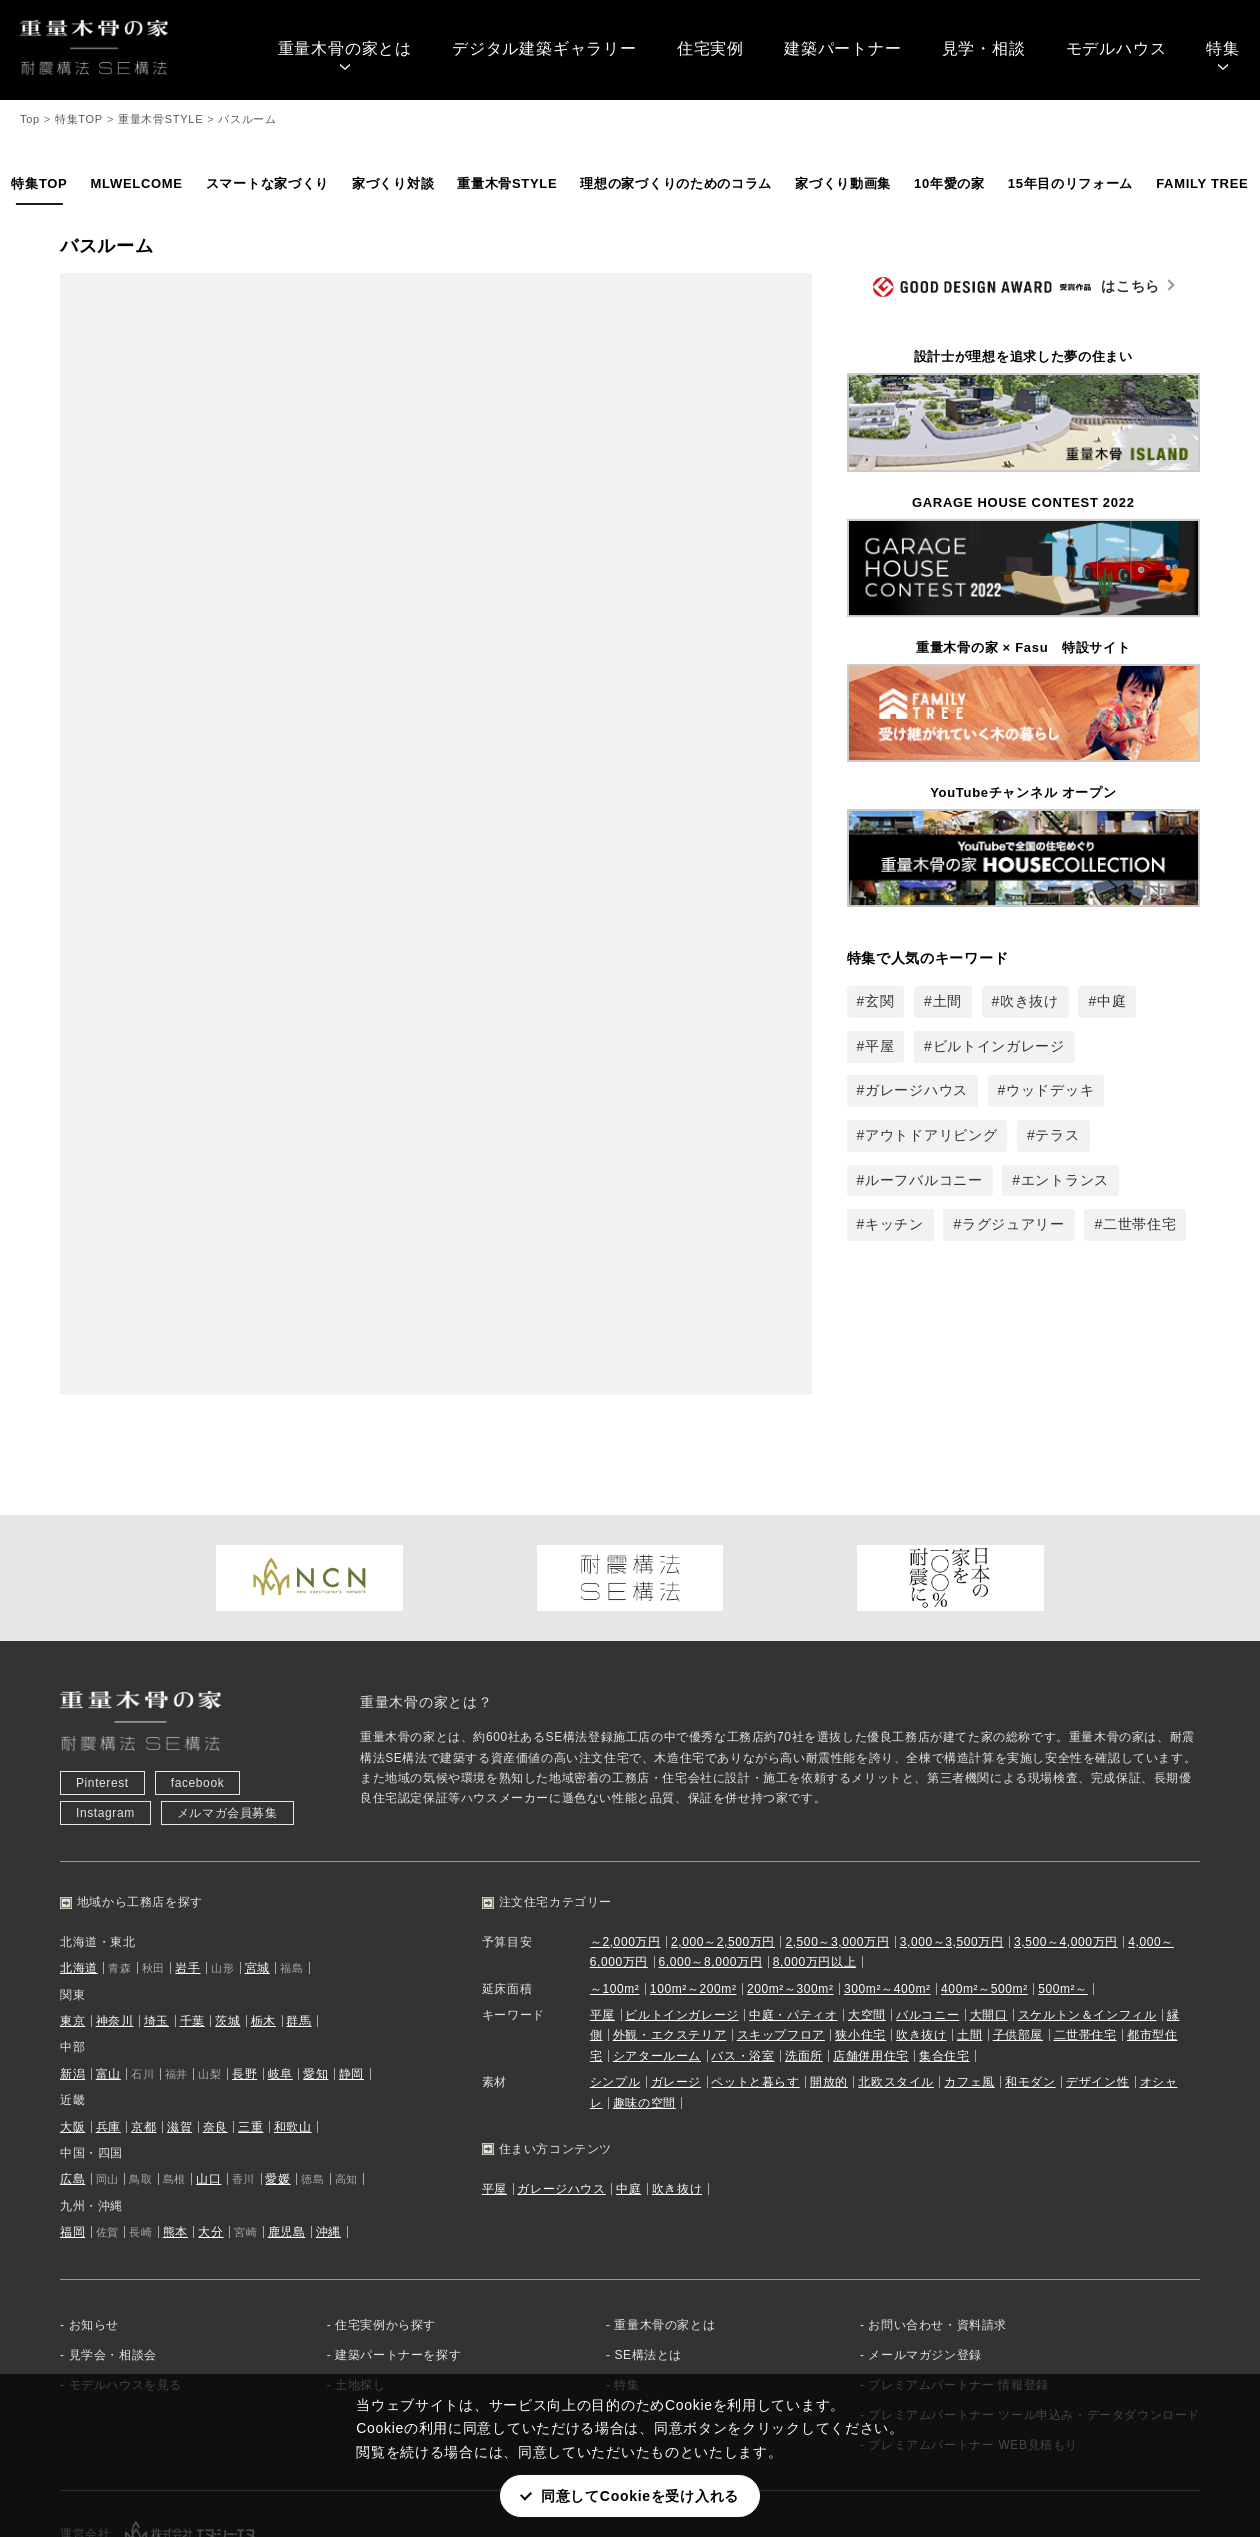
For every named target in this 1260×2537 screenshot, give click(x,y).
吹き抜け (1029, 1001)
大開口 (989, 1897)
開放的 (829, 1965)
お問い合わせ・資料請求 (937, 2207)
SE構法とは (648, 2237)
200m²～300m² (790, 1871)
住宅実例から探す (385, 2207)
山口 (208, 2062)
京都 (143, 2009)
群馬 (298, 1903)
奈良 (215, 2009)
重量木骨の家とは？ (426, 1585)
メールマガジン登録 (924, 2237)
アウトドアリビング (931, 1135)
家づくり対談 (393, 183)
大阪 (72, 2009)
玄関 (879, 1001)
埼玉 (156, 1903)
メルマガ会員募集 (227, 1696)
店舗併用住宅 (871, 1938)
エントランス (1065, 1180)
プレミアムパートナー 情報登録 (958, 2267)
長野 (244, 1956)
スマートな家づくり (267, 183)
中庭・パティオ (793, 1897)
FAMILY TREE (1202, 183)
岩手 (187, 1851)
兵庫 (108, 2009)
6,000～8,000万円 (710, 1845)
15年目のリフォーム (1070, 183)
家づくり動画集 (843, 183)
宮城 (257, 1851)
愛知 (315, 1956)
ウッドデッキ (1050, 1090)
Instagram (105, 1696)
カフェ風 (969, 1965)
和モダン (1030, 1965)
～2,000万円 (625, 1824)
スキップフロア (781, 1918)
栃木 (263, 1903)
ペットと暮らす (755, 1965)
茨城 (227, 1903)
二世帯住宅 (1140, 1224)
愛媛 (277, 2062)
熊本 (175, 2115)
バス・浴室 (742, 1938)
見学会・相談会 (113, 2237)
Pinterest (102, 1666)
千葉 (192, 1903)
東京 (72, 1903)
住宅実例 (710, 48)
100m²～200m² (693, 1871)
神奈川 (115, 1903)
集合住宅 (944, 1938)
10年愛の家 (949, 183)
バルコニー (927, 1897)
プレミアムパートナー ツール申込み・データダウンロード (1034, 2297)
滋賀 (179, 2009)
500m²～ (1063, 1871)
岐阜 (280, 1956)
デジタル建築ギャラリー (544, 48)
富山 (108, 1956)
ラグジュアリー (1013, 1224)
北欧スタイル (896, 1965)
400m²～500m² (984, 1871)
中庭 (1111, 1001)
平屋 (879, 1046)
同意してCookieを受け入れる (640, 2496)
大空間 (867, 1897)
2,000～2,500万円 (723, 1824)
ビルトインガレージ (999, 1046)
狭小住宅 (860, 1918)
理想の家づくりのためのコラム (676, 183)
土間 (947, 1001)
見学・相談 (984, 48)
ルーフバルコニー (924, 1180)
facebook (198, 1666)
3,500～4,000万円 (1066, 1824)
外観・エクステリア (669, 1918)
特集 (1223, 48)
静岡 (351, 1956)
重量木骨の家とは (345, 48)
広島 (72, 2062)
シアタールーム (657, 1938)
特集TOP (39, 183)
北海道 (79, 1851)
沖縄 (328, 2115)
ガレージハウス (916, 1090)
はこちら (1016, 287)
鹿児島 (287, 2115)
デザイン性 (1097, 1965)
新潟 (72, 1956)
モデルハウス (1116, 48)
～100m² (615, 1871)
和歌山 (293, 2009)
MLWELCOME (136, 183)
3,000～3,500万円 (952, 1824)
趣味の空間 (644, 1985)
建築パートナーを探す (398, 2237)
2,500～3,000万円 (837, 1824)
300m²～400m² (887, 1871)
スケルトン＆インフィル (1087, 1897)
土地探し (360, 2267)
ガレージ (676, 1965)
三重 (250, 2009)
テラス (1057, 1135)
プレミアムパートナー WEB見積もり (972, 2327)
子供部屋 (1018, 1918)
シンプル (615, 1965)
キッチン (894, 1224)
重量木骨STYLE (507, 183)
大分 (210, 2115)
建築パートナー (843, 48)
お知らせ (94, 2207)
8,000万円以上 (814, 1845)
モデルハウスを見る (125, 2267)
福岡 (72, 2115)
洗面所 (804, 1938)
